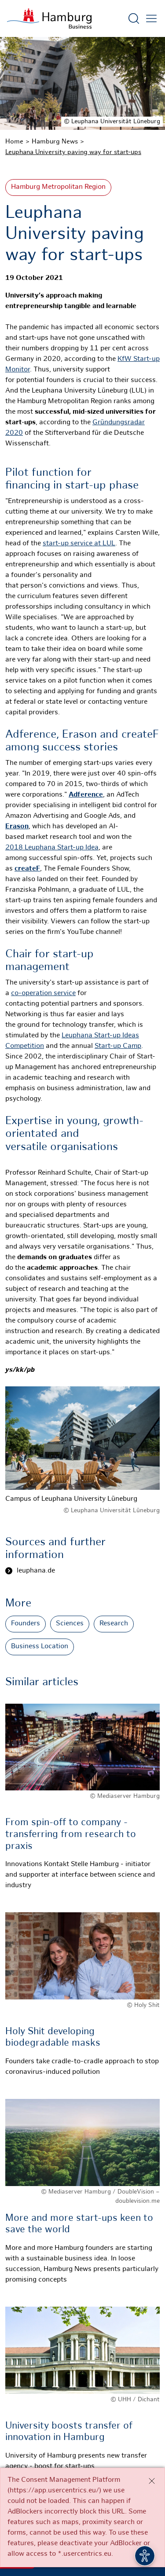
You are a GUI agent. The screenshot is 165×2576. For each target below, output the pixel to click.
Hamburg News (55, 142)
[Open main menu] (151, 18)
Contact (39, 2528)
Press (31, 2517)
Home (14, 142)
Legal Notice (82, 2528)
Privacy (130, 2517)
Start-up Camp (118, 1046)
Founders (25, 1624)
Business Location (39, 1646)
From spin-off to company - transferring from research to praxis (70, 1834)
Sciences (70, 1624)
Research (113, 1624)
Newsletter (91, 2517)
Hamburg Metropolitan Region (58, 187)
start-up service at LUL (79, 543)
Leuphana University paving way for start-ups (73, 152)
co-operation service (43, 993)
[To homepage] (49, 18)
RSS (56, 2517)
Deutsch (125, 2528)
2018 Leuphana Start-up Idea (52, 848)
